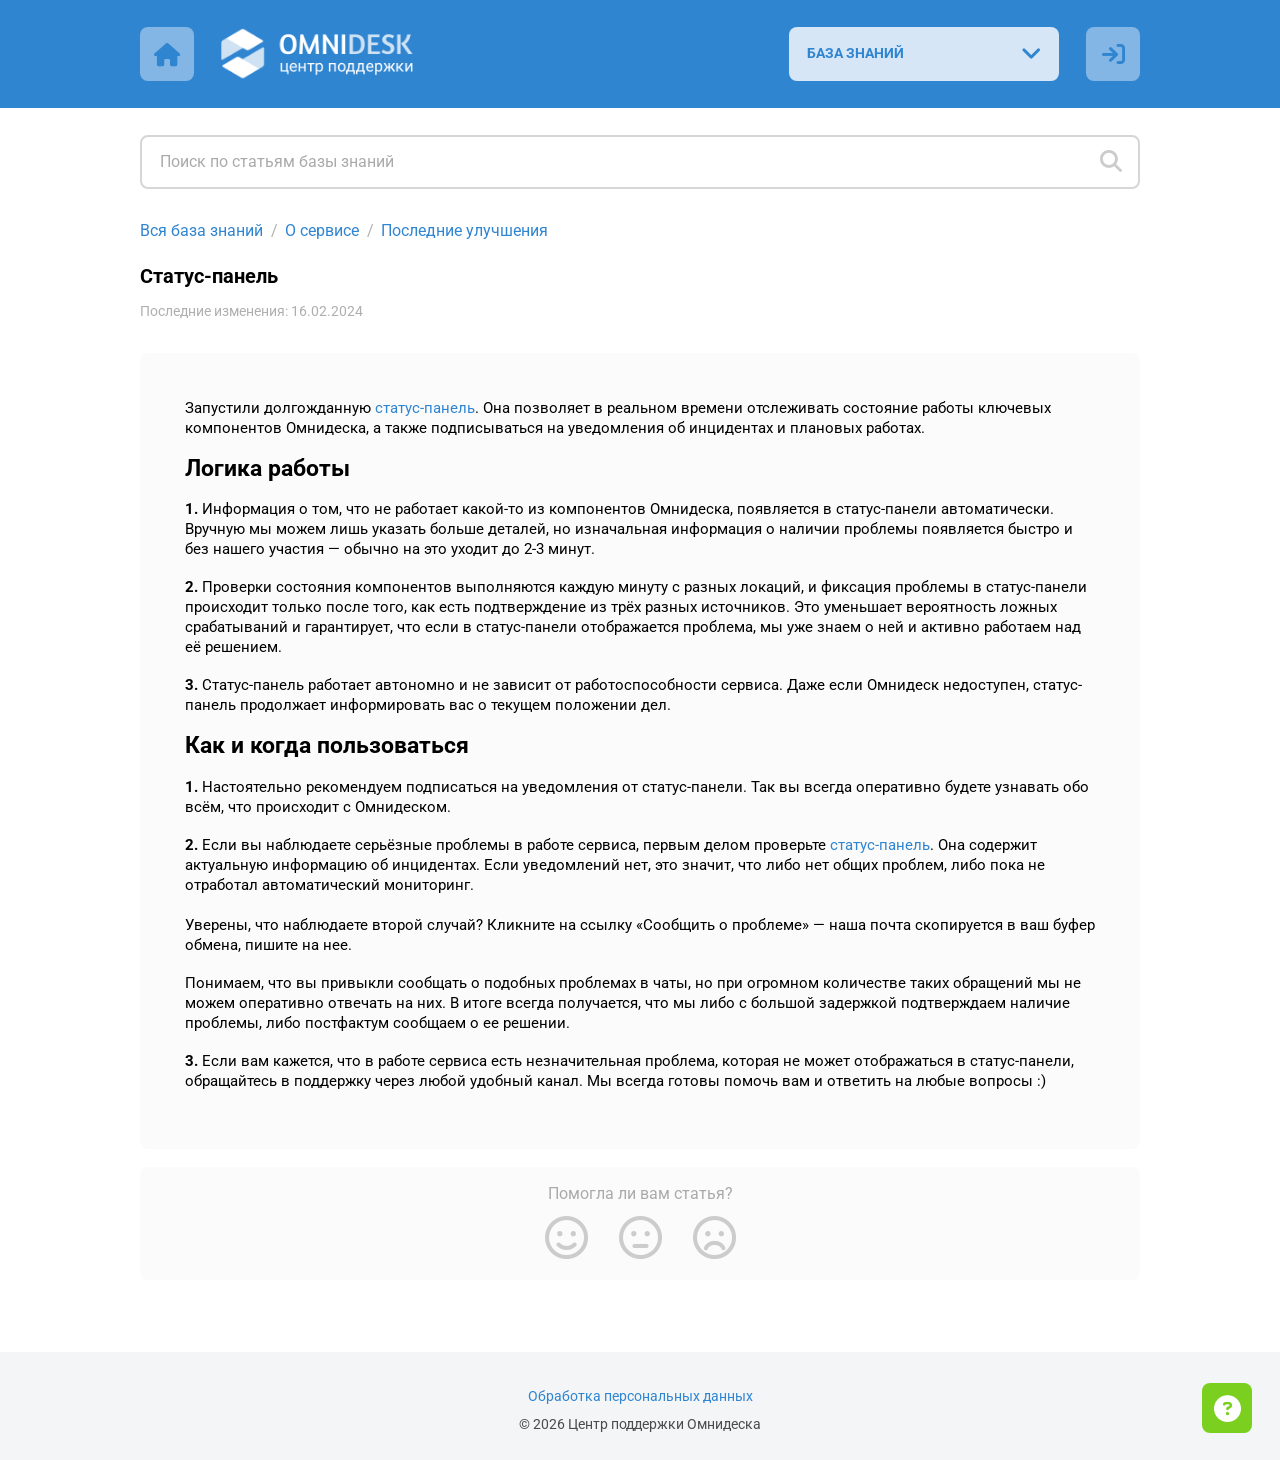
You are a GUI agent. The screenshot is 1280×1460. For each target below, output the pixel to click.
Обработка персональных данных (640, 1396)
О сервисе (322, 230)
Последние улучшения (464, 230)
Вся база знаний (201, 230)
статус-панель (425, 408)
